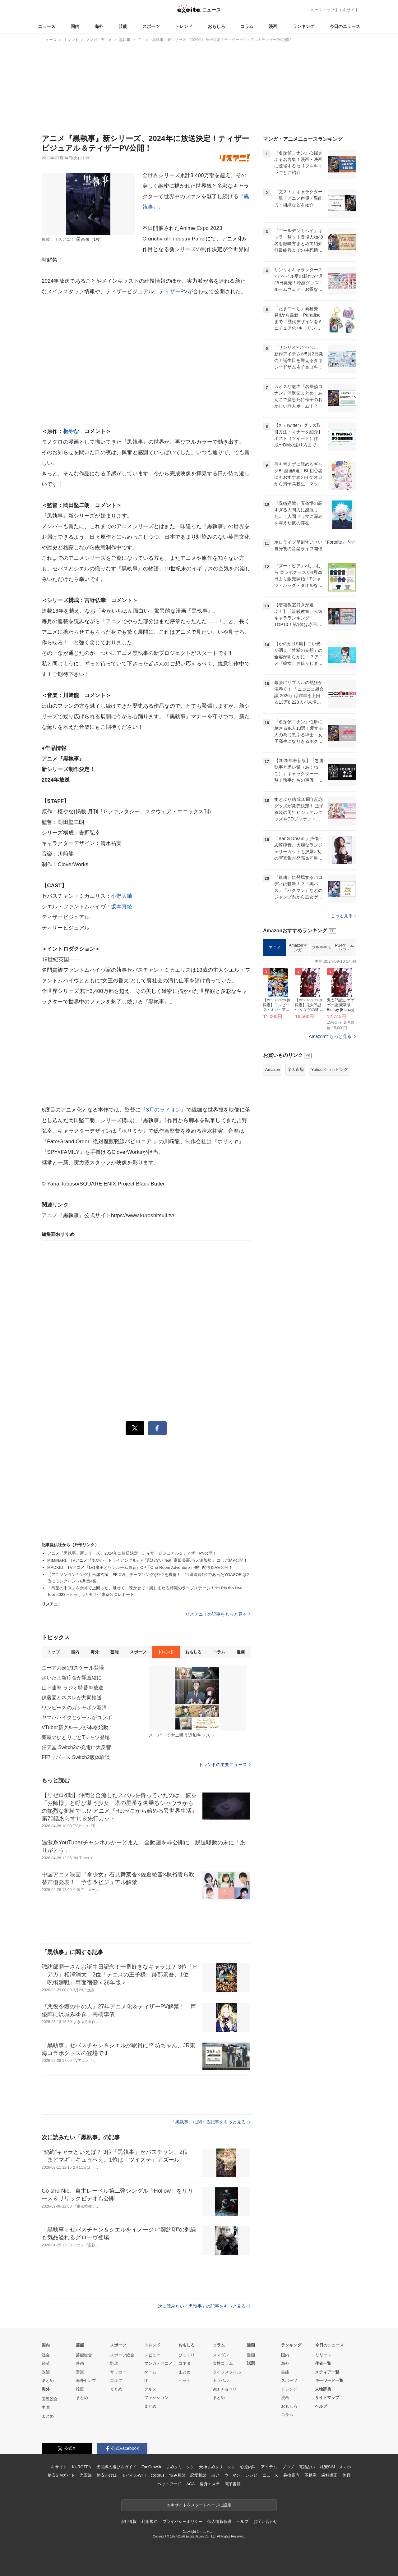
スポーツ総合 (122, 2355)
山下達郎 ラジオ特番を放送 (72, 1687)
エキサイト (349, 9)
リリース (323, 2355)
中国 (46, 2407)
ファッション (156, 2397)
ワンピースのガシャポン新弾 (74, 1707)
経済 (46, 2363)
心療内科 (248, 2466)
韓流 (80, 2389)
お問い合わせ (265, 2521)
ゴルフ (116, 2380)
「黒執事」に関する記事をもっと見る (211, 2121)
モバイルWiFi (134, 2475)
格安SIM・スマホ (335, 2466)
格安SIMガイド (61, 2475)
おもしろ (216, 26)
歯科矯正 (329, 2475)
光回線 (86, 2475)
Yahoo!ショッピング (329, 1069)
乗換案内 (291, 2475)
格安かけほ (107, 2475)
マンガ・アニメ (158, 2363)
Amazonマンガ (298, 947)
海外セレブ (86, 2380)
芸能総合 (84, 2355)
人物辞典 (323, 2389)
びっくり (186, 2355)
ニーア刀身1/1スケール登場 (73, 1667)
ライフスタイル (227, 2372)
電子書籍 (233, 2484)
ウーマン (232, 2475)
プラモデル (321, 947)
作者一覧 (323, 2363)
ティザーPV (173, 292)
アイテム (269, 2466)
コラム (246, 26)
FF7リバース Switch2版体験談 (76, 1757)
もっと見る (343, 915)
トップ (53, 1652)
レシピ (251, 2475)
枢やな (71, 431)
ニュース (46, 26)
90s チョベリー (227, 2389)
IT (146, 2380)
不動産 (310, 2475)
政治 (46, 2372)
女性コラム (223, 2363)
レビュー (152, 2355)
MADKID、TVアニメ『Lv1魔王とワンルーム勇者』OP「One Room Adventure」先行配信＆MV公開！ (140, 1567)
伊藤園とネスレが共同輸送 (72, 1697)
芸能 (122, 26)
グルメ (150, 2389)
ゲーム (150, 2372)
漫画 (273, 26)
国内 (75, 26)
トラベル (221, 2380)
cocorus (157, 2475)
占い (215, 2475)
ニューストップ (320, 9)
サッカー (118, 2372)
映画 (80, 2363)
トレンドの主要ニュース (225, 1764)
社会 (46, 2355)
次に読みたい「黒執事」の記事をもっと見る (204, 2306)
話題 (251, 2363)
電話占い (307, 2466)
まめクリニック (180, 2466)
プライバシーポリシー (183, 2521)
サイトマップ (327, 2397)
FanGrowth (151, 2466)
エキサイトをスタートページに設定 (199, 2505)
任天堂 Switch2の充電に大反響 (76, 1747)
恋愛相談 (198, 2475)
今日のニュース (345, 26)
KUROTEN (81, 2466)
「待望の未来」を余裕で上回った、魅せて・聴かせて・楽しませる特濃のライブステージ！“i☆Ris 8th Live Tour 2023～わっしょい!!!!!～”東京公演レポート (145, 1591)
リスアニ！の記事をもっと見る (218, 1614)
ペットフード (169, 2484)
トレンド (183, 26)
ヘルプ (321, 2406)
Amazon (272, 1069)
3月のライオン (163, 1110)
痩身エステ (210, 2484)
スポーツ (151, 26)
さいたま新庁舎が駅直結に (72, 1677)
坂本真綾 (121, 907)
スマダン (221, 2355)
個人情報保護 (219, 2521)
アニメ (274, 947)
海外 (99, 26)
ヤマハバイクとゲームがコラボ (77, 1717)
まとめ (48, 2380)
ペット (184, 2380)
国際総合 (50, 2399)
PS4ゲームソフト (344, 947)
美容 (346, 2475)
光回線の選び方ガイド (116, 2466)
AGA (190, 2484)
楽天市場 (296, 1069)
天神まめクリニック (217, 2466)
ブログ (288, 2466)
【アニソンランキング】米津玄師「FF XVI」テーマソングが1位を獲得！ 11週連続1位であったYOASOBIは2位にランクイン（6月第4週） (148, 1577)
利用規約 (149, 2521)
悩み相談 (177, 2475)
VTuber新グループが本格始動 (75, 1727)
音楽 (80, 2372)
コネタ (184, 2363)
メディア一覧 (327, 2372)
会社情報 (129, 2521)
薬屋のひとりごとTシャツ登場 (76, 1737)
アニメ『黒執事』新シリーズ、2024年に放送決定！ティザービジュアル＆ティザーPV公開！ (132, 1553)
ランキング (303, 26)
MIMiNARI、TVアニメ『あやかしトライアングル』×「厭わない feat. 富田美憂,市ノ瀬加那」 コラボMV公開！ (147, 1560)
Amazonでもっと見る (330, 1036)
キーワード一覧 (329, 2380)
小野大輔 (121, 896)
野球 (114, 2363)
